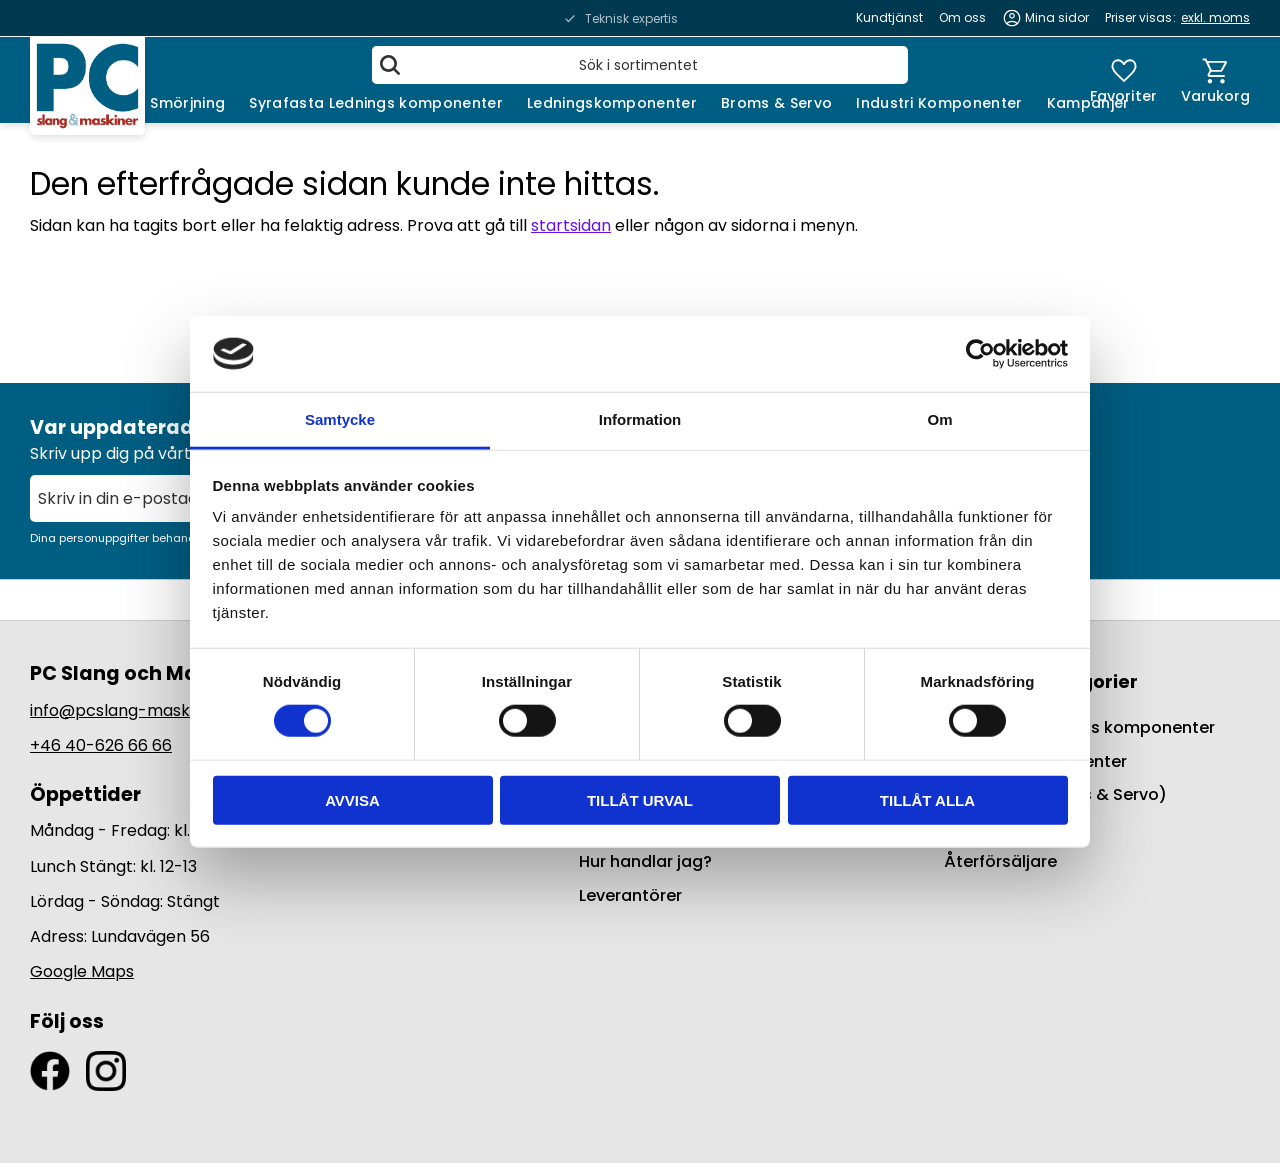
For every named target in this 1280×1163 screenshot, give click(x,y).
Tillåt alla (927, 799)
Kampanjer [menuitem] (1088, 103)
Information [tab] (640, 419)
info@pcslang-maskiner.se (135, 710)
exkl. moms (1215, 17)
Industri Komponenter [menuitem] (939, 103)
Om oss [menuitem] (962, 17)
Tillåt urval (640, 799)
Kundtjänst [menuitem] (889, 17)
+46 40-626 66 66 (101, 745)
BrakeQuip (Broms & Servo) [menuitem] (1055, 794)
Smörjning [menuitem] (187, 103)
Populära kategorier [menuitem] (1041, 681)
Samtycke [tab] (340, 419)
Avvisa (352, 799)
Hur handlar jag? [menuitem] (645, 861)
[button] (1123, 80)
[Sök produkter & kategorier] (640, 65)
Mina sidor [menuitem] (1057, 17)
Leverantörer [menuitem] (630, 895)
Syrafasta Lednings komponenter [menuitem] (376, 103)
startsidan (571, 225)
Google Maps (82, 971)
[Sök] (390, 65)
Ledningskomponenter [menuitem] (612, 103)
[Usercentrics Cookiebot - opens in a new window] (980, 354)
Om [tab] (939, 419)
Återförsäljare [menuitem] (1000, 861)
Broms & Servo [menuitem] (776, 103)
